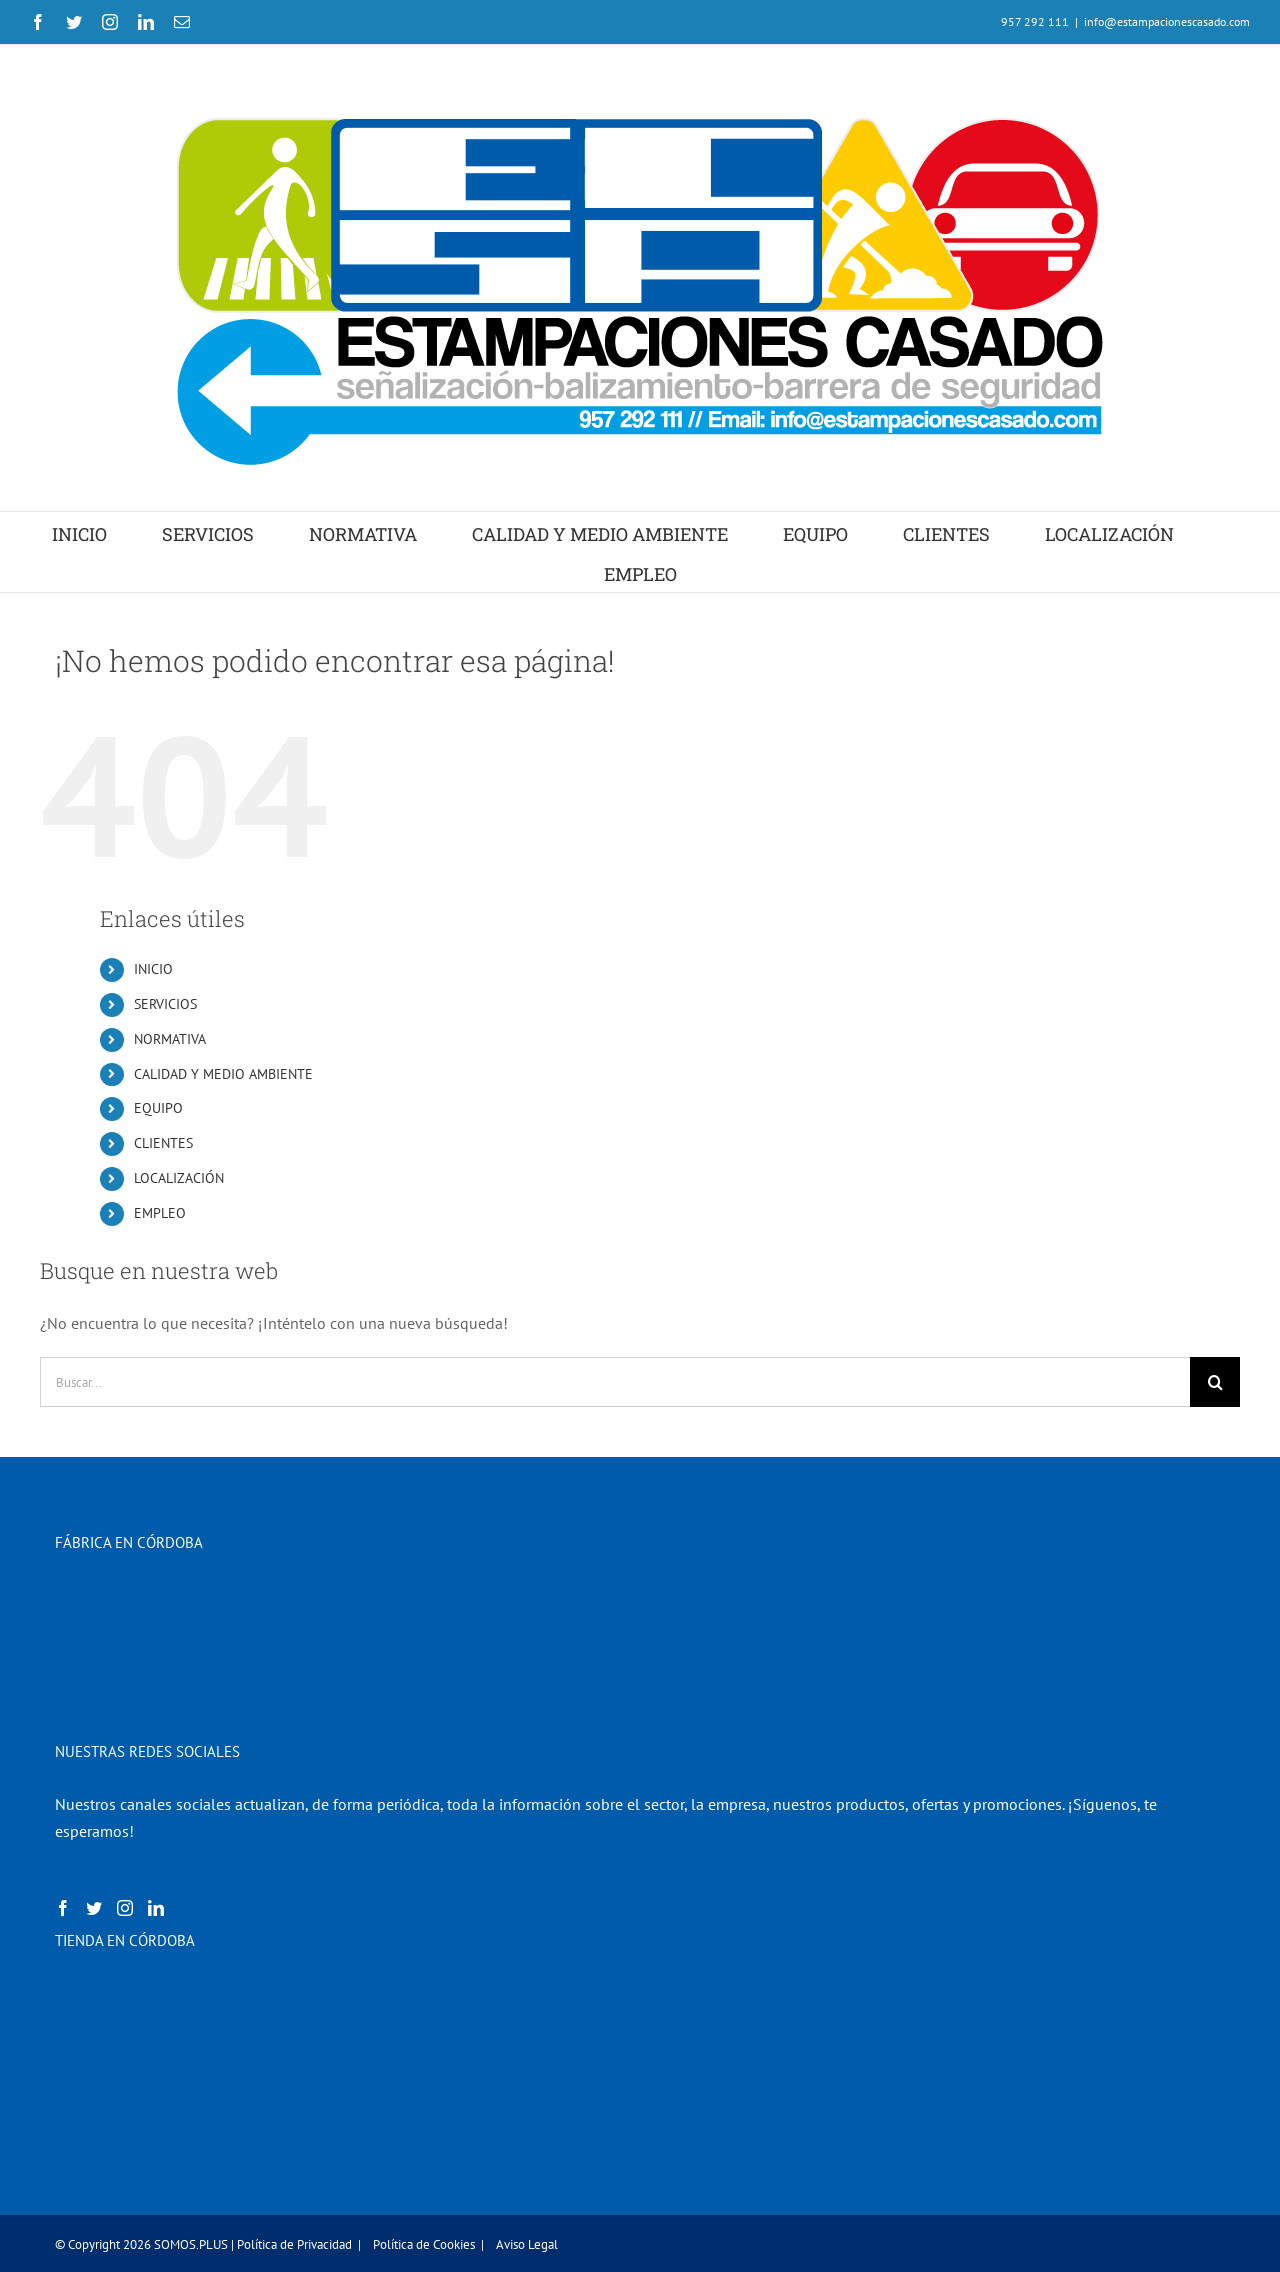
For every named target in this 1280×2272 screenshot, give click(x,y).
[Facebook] (63, 1908)
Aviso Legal (527, 2244)
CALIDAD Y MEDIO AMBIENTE (223, 1074)
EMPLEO (160, 1213)
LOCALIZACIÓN (179, 1178)
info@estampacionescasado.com (1167, 21)
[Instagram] (125, 1908)
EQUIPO (158, 1108)
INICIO (153, 969)
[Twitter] (94, 1908)
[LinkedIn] (156, 1908)
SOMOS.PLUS (191, 2244)
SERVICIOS (165, 1004)
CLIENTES (163, 1143)
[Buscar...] (615, 1382)
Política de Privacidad (294, 2244)
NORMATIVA (170, 1039)
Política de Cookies (424, 2244)
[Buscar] (1215, 1382)
